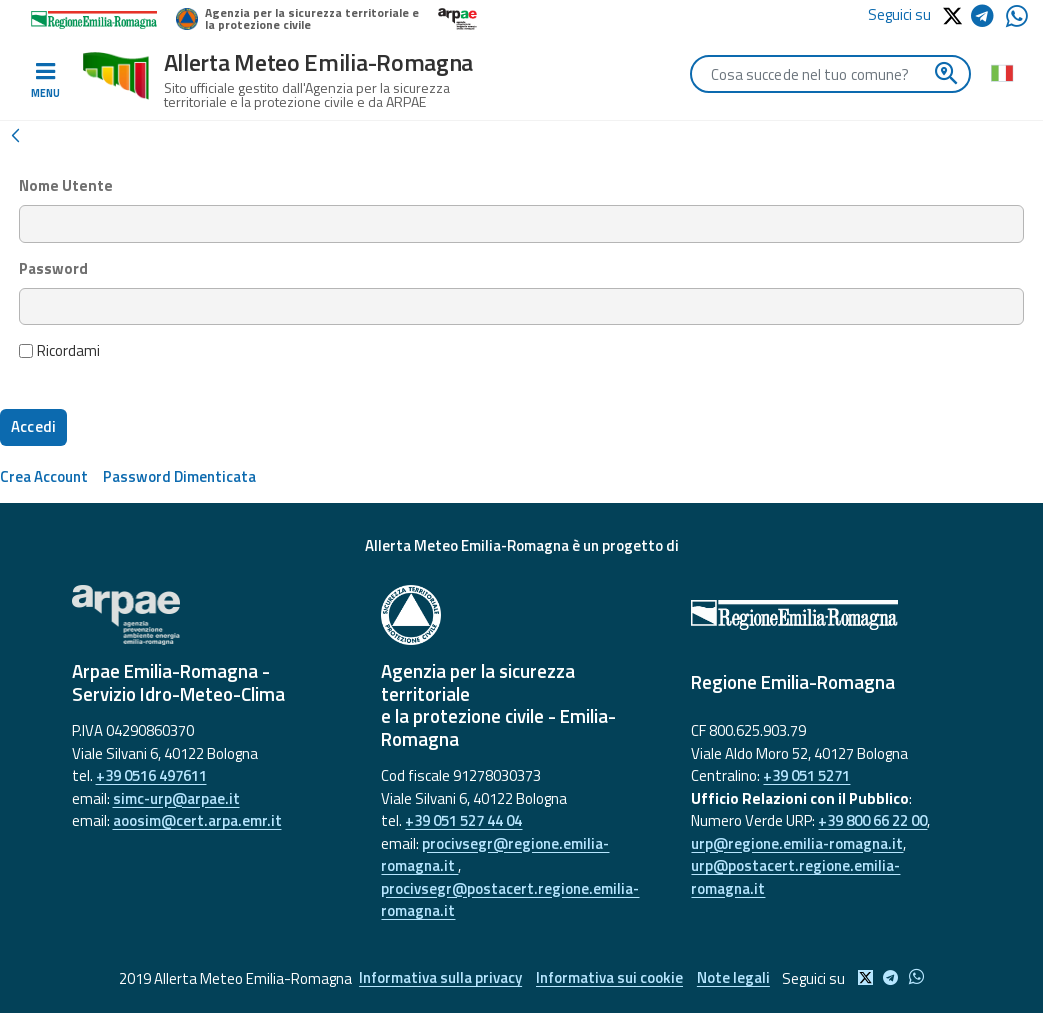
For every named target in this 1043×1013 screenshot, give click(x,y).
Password (53, 269)
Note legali (734, 978)
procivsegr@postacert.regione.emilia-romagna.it (510, 900)
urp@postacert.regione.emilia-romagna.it (795, 877)
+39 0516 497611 (151, 775)
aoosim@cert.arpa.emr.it (197, 820)
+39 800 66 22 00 (872, 820)
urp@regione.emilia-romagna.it (797, 843)
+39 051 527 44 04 (463, 820)
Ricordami (60, 351)
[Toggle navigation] (45, 81)
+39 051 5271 (806, 775)
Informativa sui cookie (609, 978)
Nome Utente (66, 186)
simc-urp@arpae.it (176, 798)
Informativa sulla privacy (439, 978)
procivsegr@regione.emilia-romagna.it (495, 855)
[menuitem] (44, 476)
